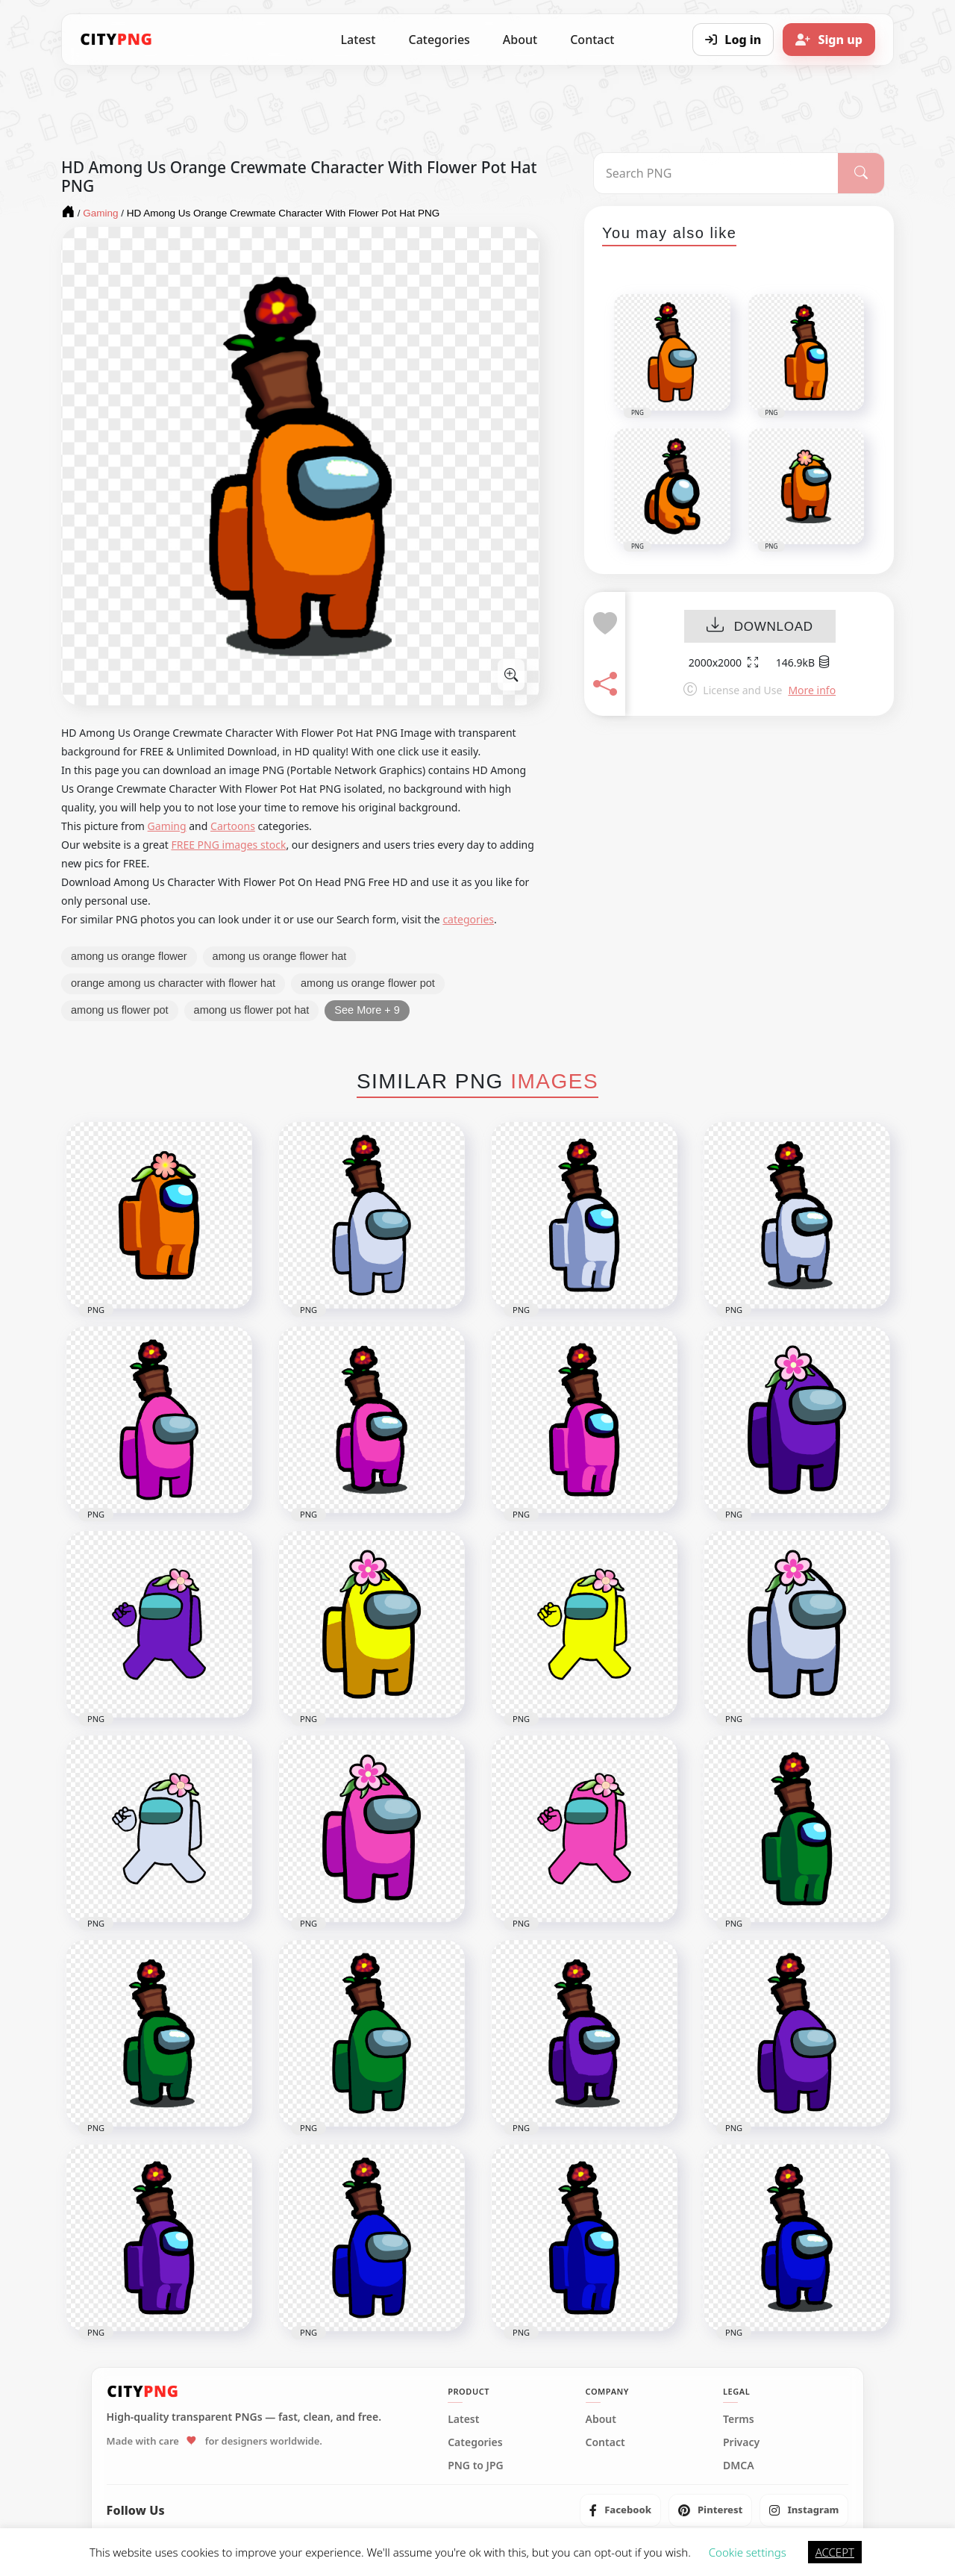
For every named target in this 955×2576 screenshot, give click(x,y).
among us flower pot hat (252, 1010)
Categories (438, 39)
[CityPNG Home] (116, 39)
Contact (592, 39)
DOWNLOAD (760, 627)
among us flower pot (120, 1010)
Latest (358, 39)
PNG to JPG (476, 2465)
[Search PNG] (716, 173)
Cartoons (232, 826)
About (520, 39)
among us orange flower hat (280, 956)
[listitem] (620, 2510)
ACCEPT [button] (834, 2552)
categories (468, 919)
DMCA (738, 2465)
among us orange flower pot (368, 983)
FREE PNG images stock (228, 845)
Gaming (167, 826)
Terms (738, 2419)
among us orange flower (129, 956)
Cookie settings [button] (747, 2552)
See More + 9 (366, 1010)
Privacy (741, 2442)
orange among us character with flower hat (173, 983)
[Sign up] (829, 39)
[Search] (861, 173)
